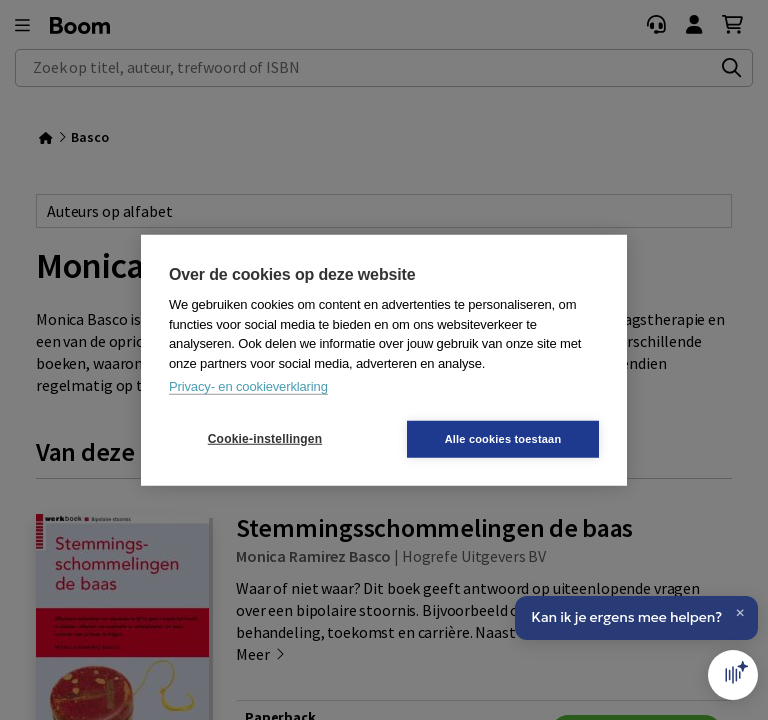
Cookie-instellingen (265, 439)
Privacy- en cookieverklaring (248, 386)
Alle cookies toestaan (503, 438)
